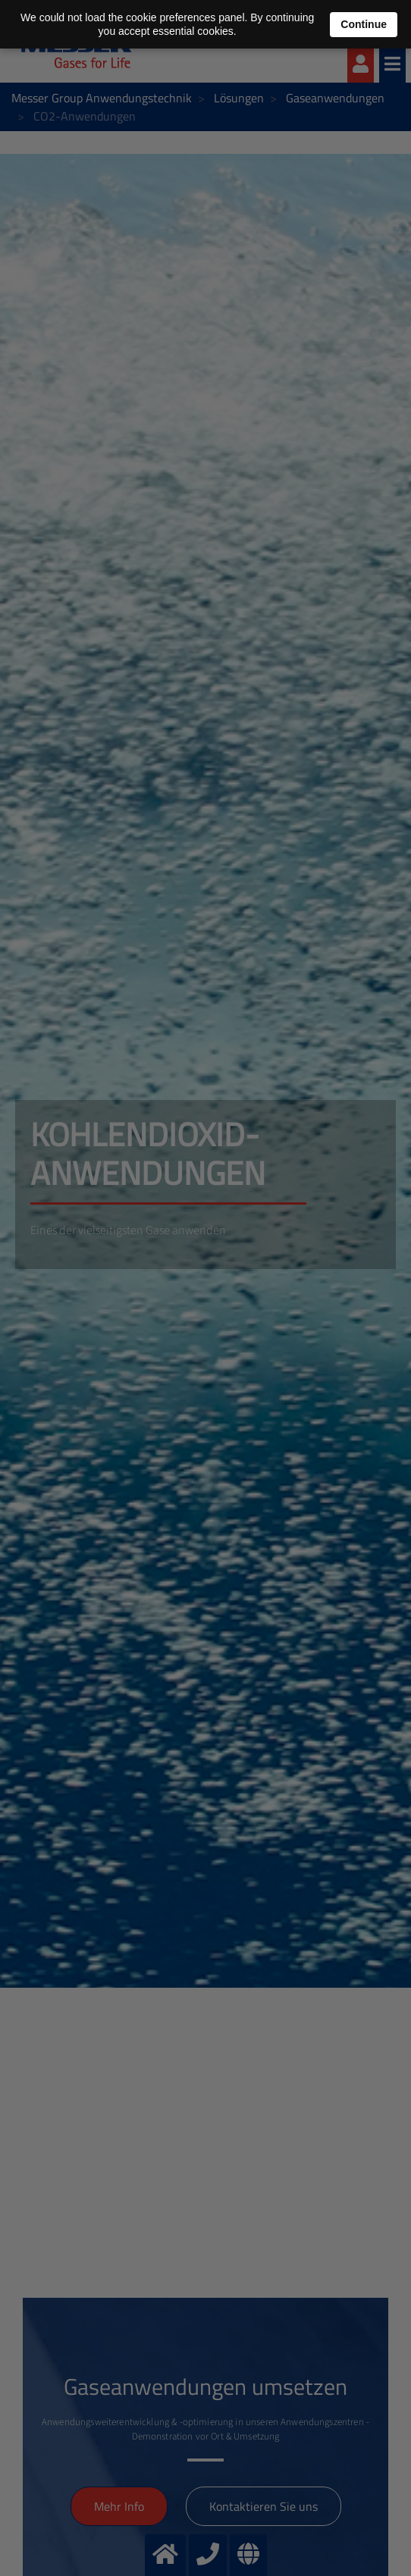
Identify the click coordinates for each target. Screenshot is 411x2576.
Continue (363, 24)
